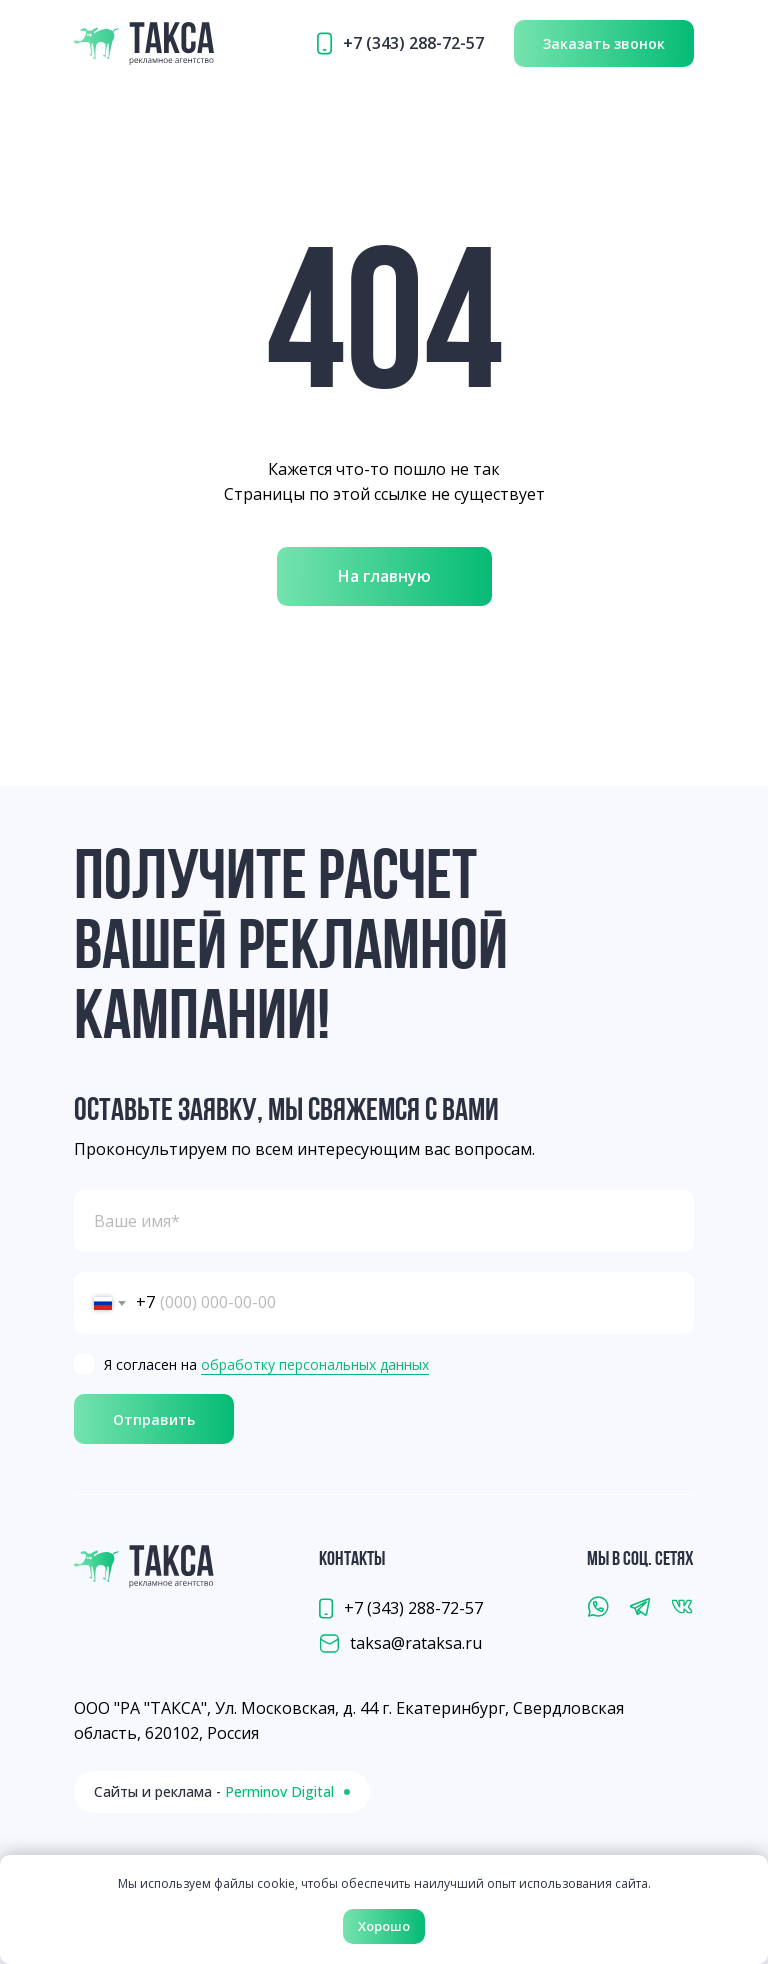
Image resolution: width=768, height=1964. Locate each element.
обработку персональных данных (315, 1364)
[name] (384, 1221)
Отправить (154, 1419)
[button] (604, 43)
